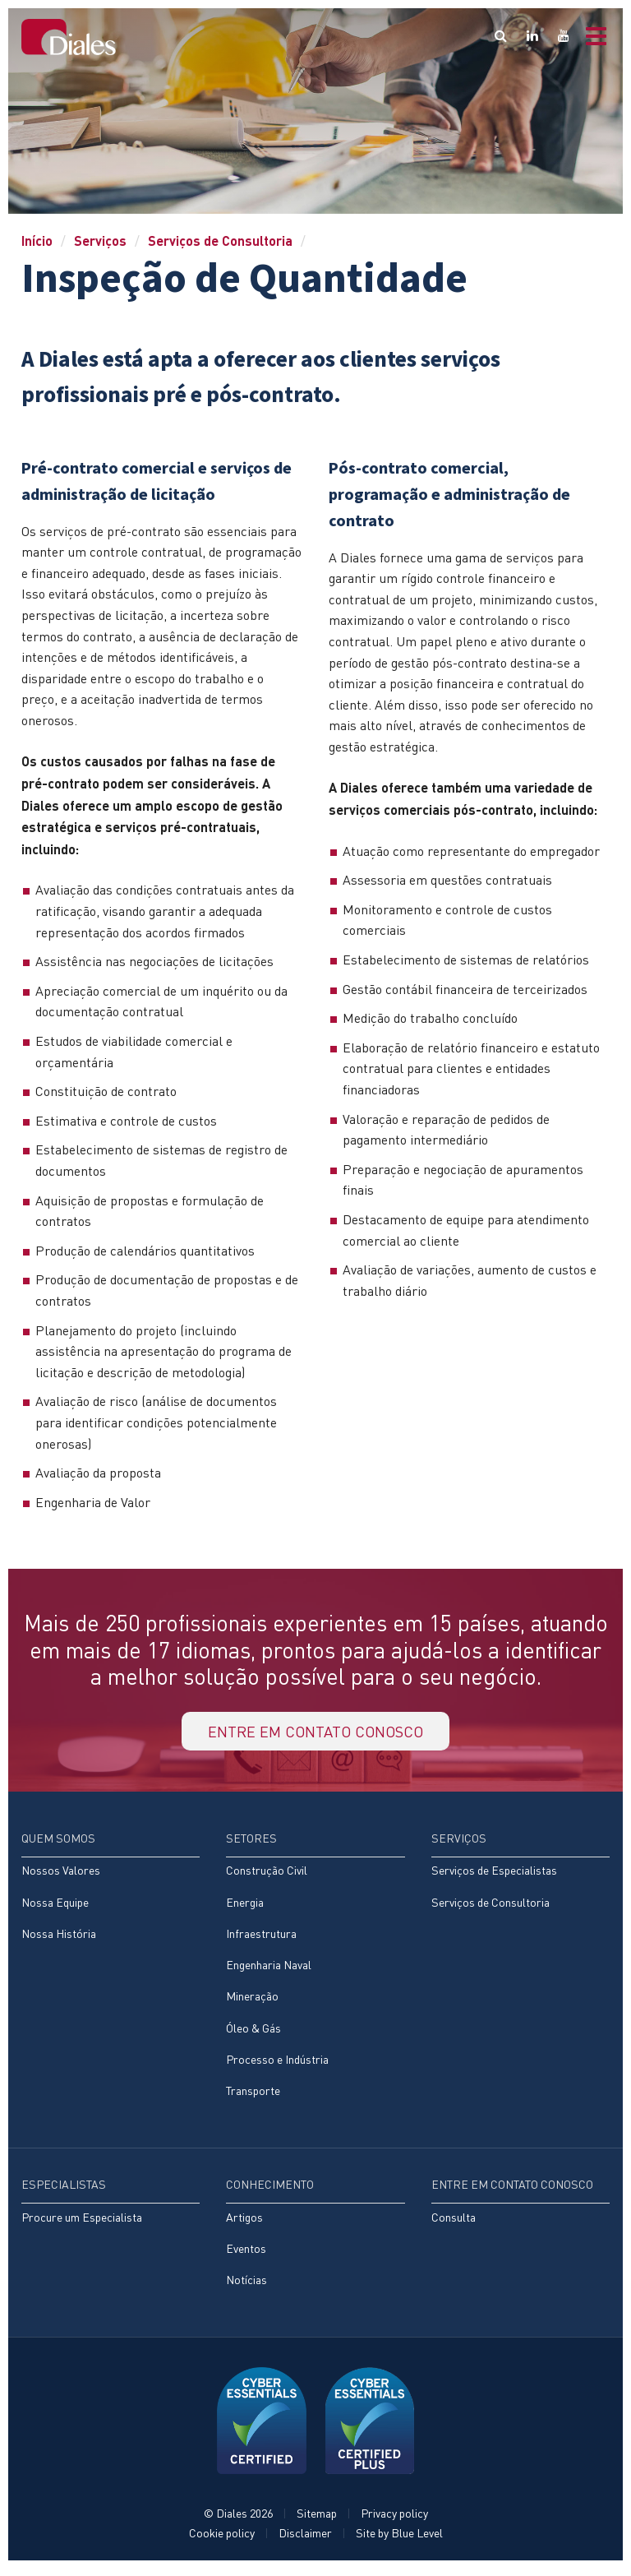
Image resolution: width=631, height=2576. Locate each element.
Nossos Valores (60, 1875)
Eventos (246, 2255)
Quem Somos (58, 1842)
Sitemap (317, 2520)
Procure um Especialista (81, 2224)
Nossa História (58, 1938)
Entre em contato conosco (315, 1733)
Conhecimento (270, 2191)
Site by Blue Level (399, 2540)
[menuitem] (110, 1898)
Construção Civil (266, 1875)
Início (37, 240)
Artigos (244, 2224)
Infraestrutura (261, 1938)
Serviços (100, 240)
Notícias (246, 2287)
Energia (245, 1906)
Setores (251, 1842)
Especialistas (63, 2191)
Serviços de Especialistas (494, 1875)
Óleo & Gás (253, 2033)
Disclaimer (305, 2540)
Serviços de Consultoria (220, 240)
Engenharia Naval (268, 1970)
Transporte (253, 2097)
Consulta (453, 2224)
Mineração (252, 2002)
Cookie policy (222, 2540)
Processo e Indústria (277, 2065)
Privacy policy (394, 2520)
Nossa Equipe (55, 1906)
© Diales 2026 (238, 2520)
